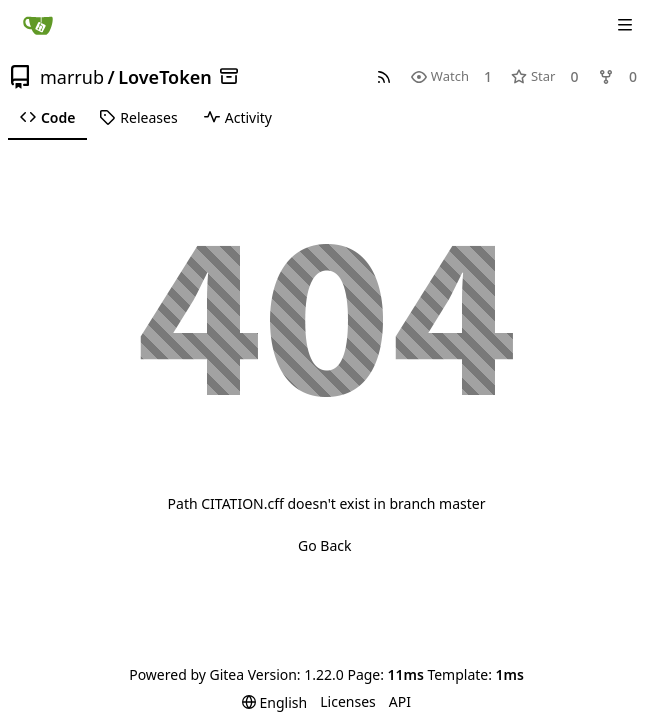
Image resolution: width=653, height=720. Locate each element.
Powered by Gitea (186, 674)
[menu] (274, 702)
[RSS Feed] (384, 76)
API (400, 701)
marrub (72, 77)
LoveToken (165, 77)
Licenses (348, 701)
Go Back (324, 545)
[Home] (38, 25)
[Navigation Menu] (625, 25)
